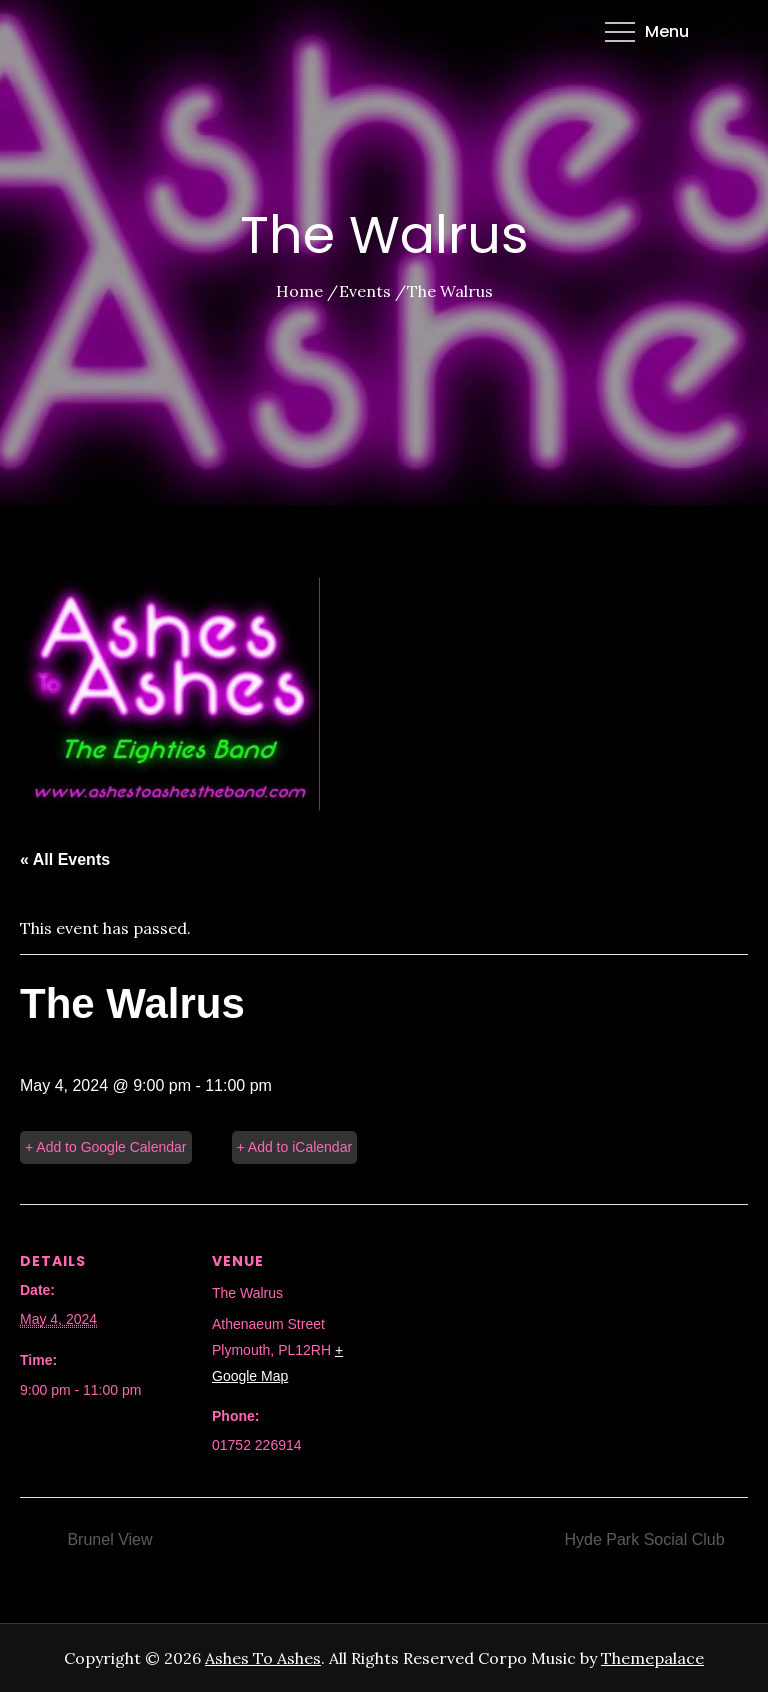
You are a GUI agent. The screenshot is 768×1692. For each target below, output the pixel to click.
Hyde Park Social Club (646, 1539)
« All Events (65, 859)
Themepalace (652, 1658)
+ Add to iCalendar (295, 1147)
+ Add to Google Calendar (106, 1147)
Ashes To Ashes (263, 1658)
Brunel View (108, 1539)
